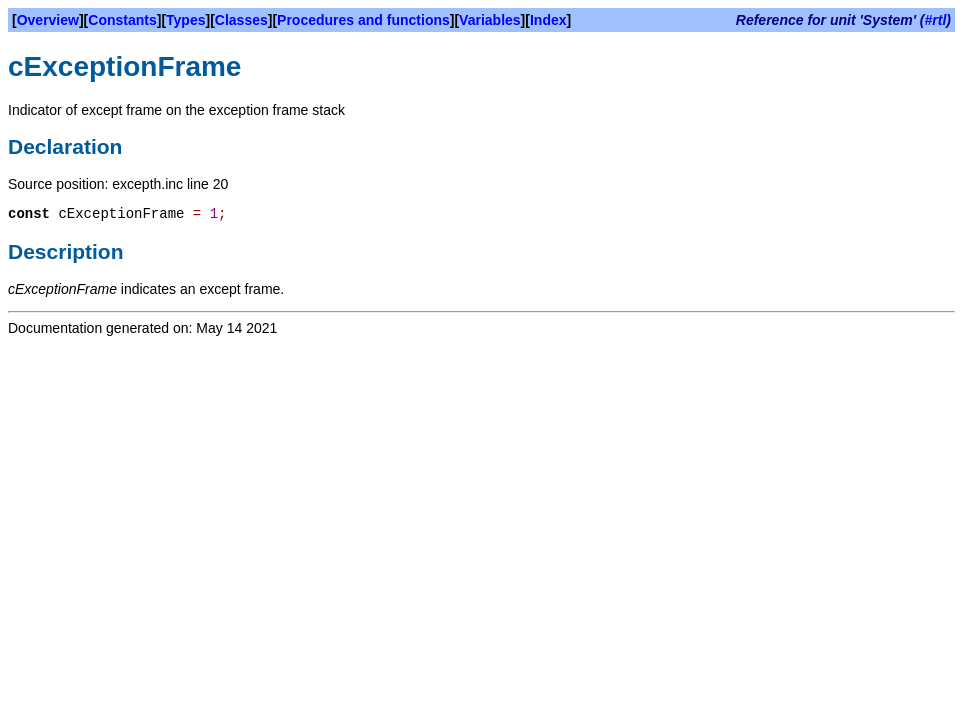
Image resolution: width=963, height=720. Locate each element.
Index (548, 20)
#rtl (936, 20)
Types (185, 20)
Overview (48, 20)
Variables (490, 20)
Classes (241, 20)
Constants (122, 20)
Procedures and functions (363, 20)
